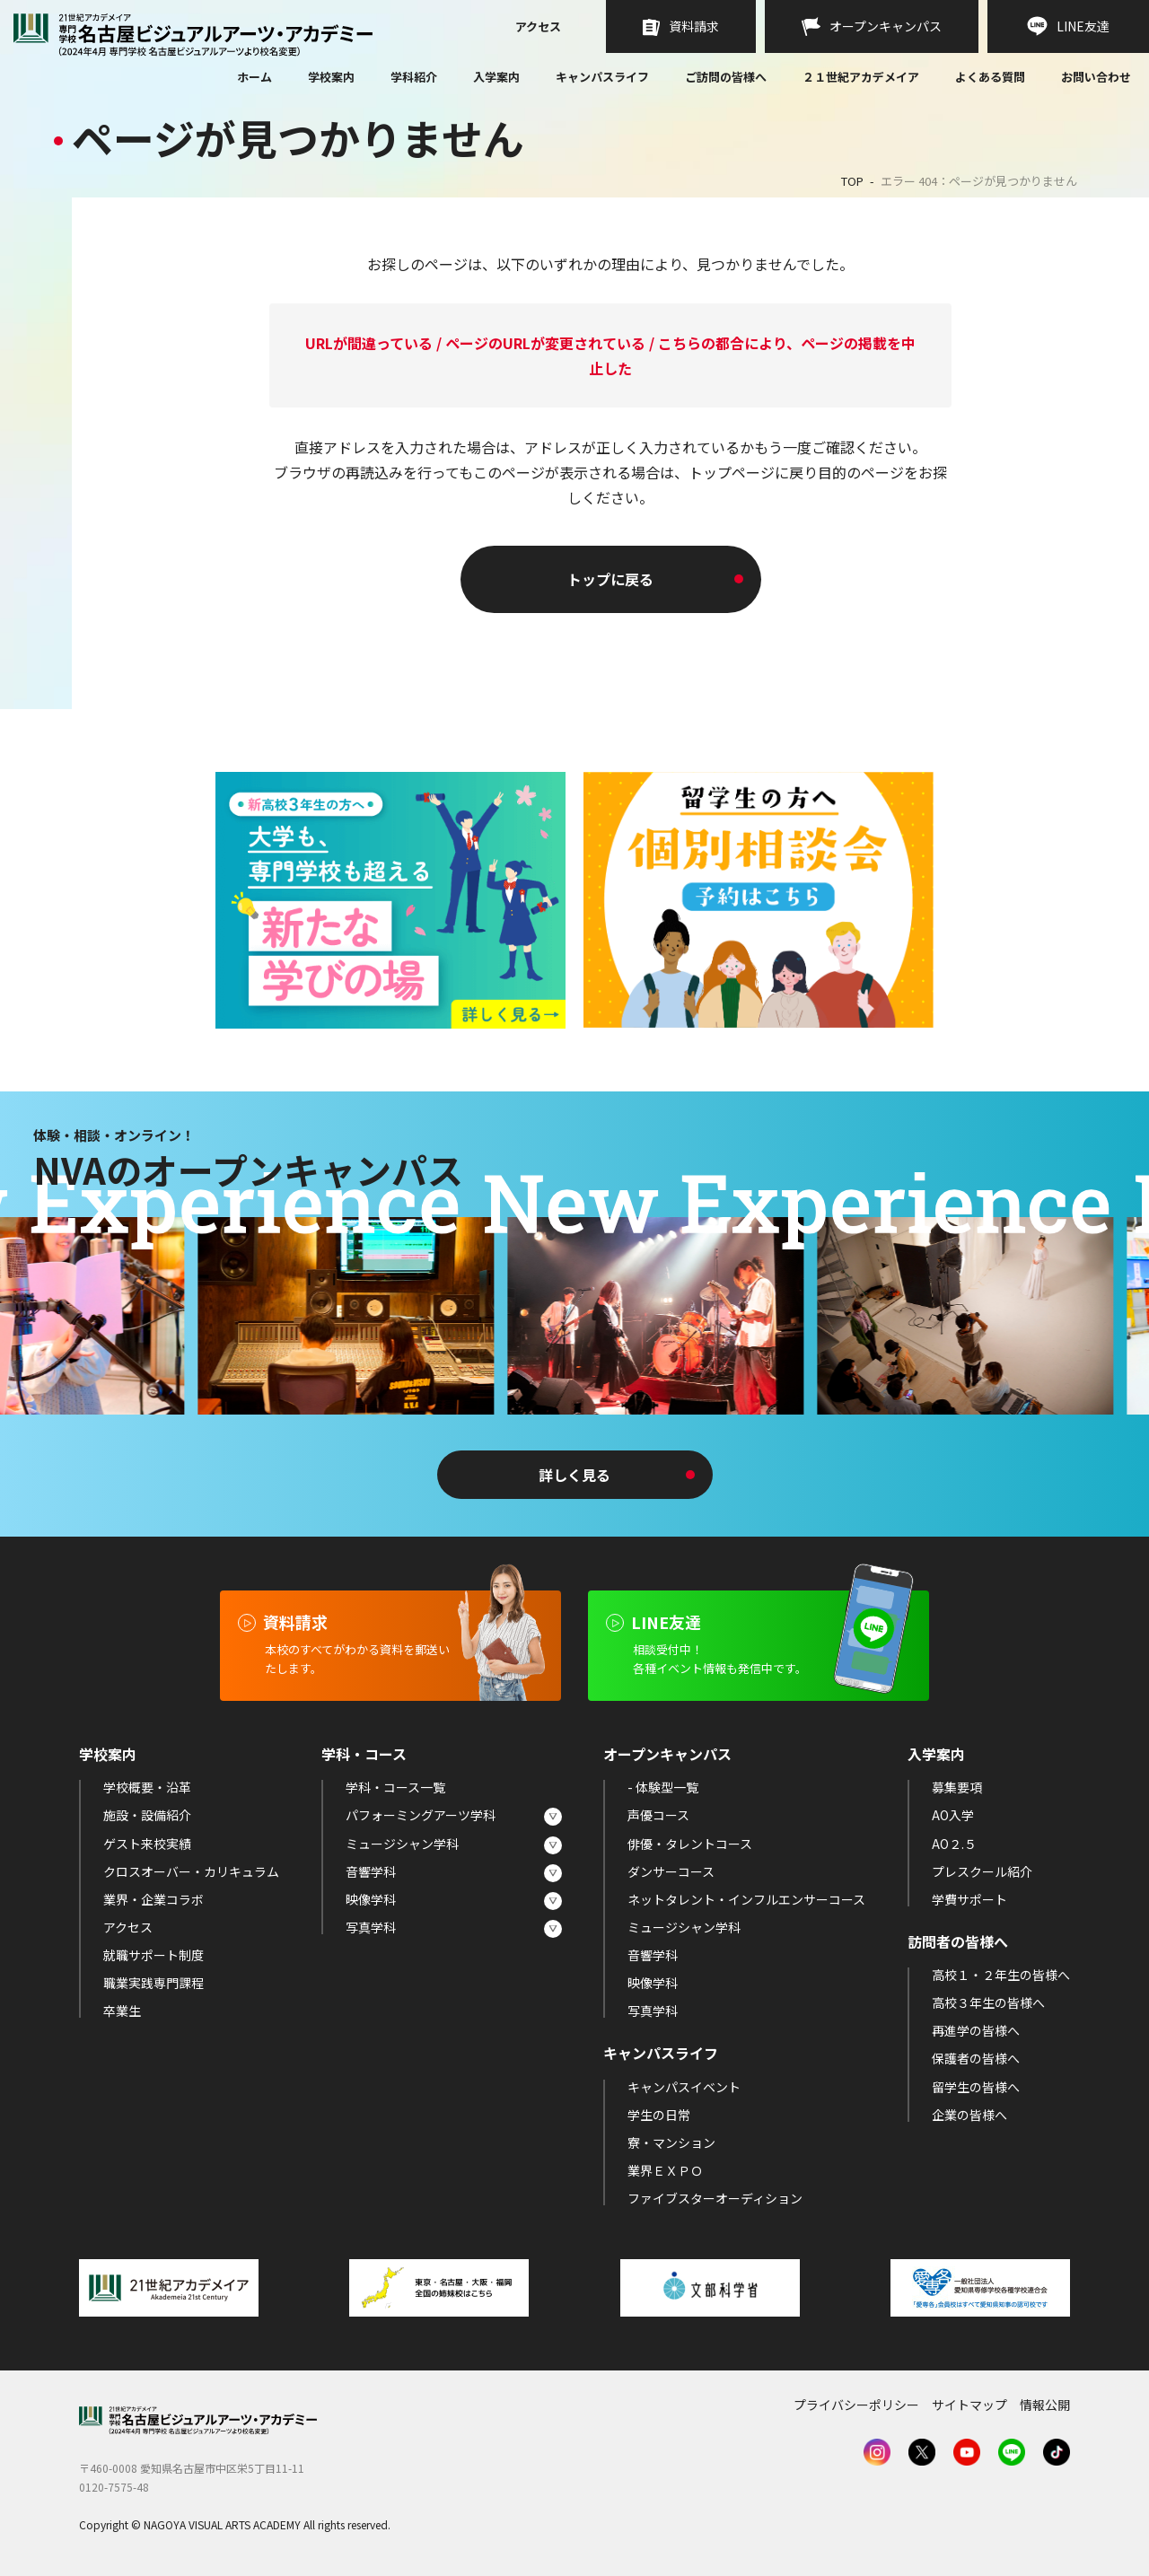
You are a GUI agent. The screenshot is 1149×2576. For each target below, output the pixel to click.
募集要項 (957, 1787)
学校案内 (331, 76)
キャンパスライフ (602, 76)
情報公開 (1045, 2405)
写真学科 (371, 1927)
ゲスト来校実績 (147, 1844)
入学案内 (496, 76)
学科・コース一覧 (395, 1787)
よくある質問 (990, 78)
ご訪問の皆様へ (726, 76)
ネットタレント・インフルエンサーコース (746, 1899)
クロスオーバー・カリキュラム (191, 1871)
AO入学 (953, 1815)
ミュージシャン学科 (402, 1843)
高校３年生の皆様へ (988, 2002)
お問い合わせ (1096, 78)
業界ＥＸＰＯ (665, 2170)
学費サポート (969, 1899)
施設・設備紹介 (147, 1815)
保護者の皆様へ (976, 2058)
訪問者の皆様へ (958, 1941)
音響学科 (371, 1871)
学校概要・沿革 (147, 1787)
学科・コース (364, 1754)
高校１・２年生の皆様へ (1001, 1975)
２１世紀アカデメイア (861, 76)
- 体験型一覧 (662, 1787)
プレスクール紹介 (982, 1871)
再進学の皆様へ (976, 2030)
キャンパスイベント (684, 2087)
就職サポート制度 (153, 1955)
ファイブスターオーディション (715, 2198)
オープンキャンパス (667, 1754)
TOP (852, 180)
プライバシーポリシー (856, 2405)
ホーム (254, 78)
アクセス (538, 28)
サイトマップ (969, 2405)
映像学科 (371, 1899)
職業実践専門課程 (153, 1983)
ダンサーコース (671, 1871)
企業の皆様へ (969, 2115)
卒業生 (122, 2011)
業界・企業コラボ (153, 1899)
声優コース (658, 1815)
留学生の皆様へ (976, 2087)
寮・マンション (671, 2142)
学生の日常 (658, 2115)
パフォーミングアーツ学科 (421, 1815)
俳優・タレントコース (689, 1844)
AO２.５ (954, 1844)
